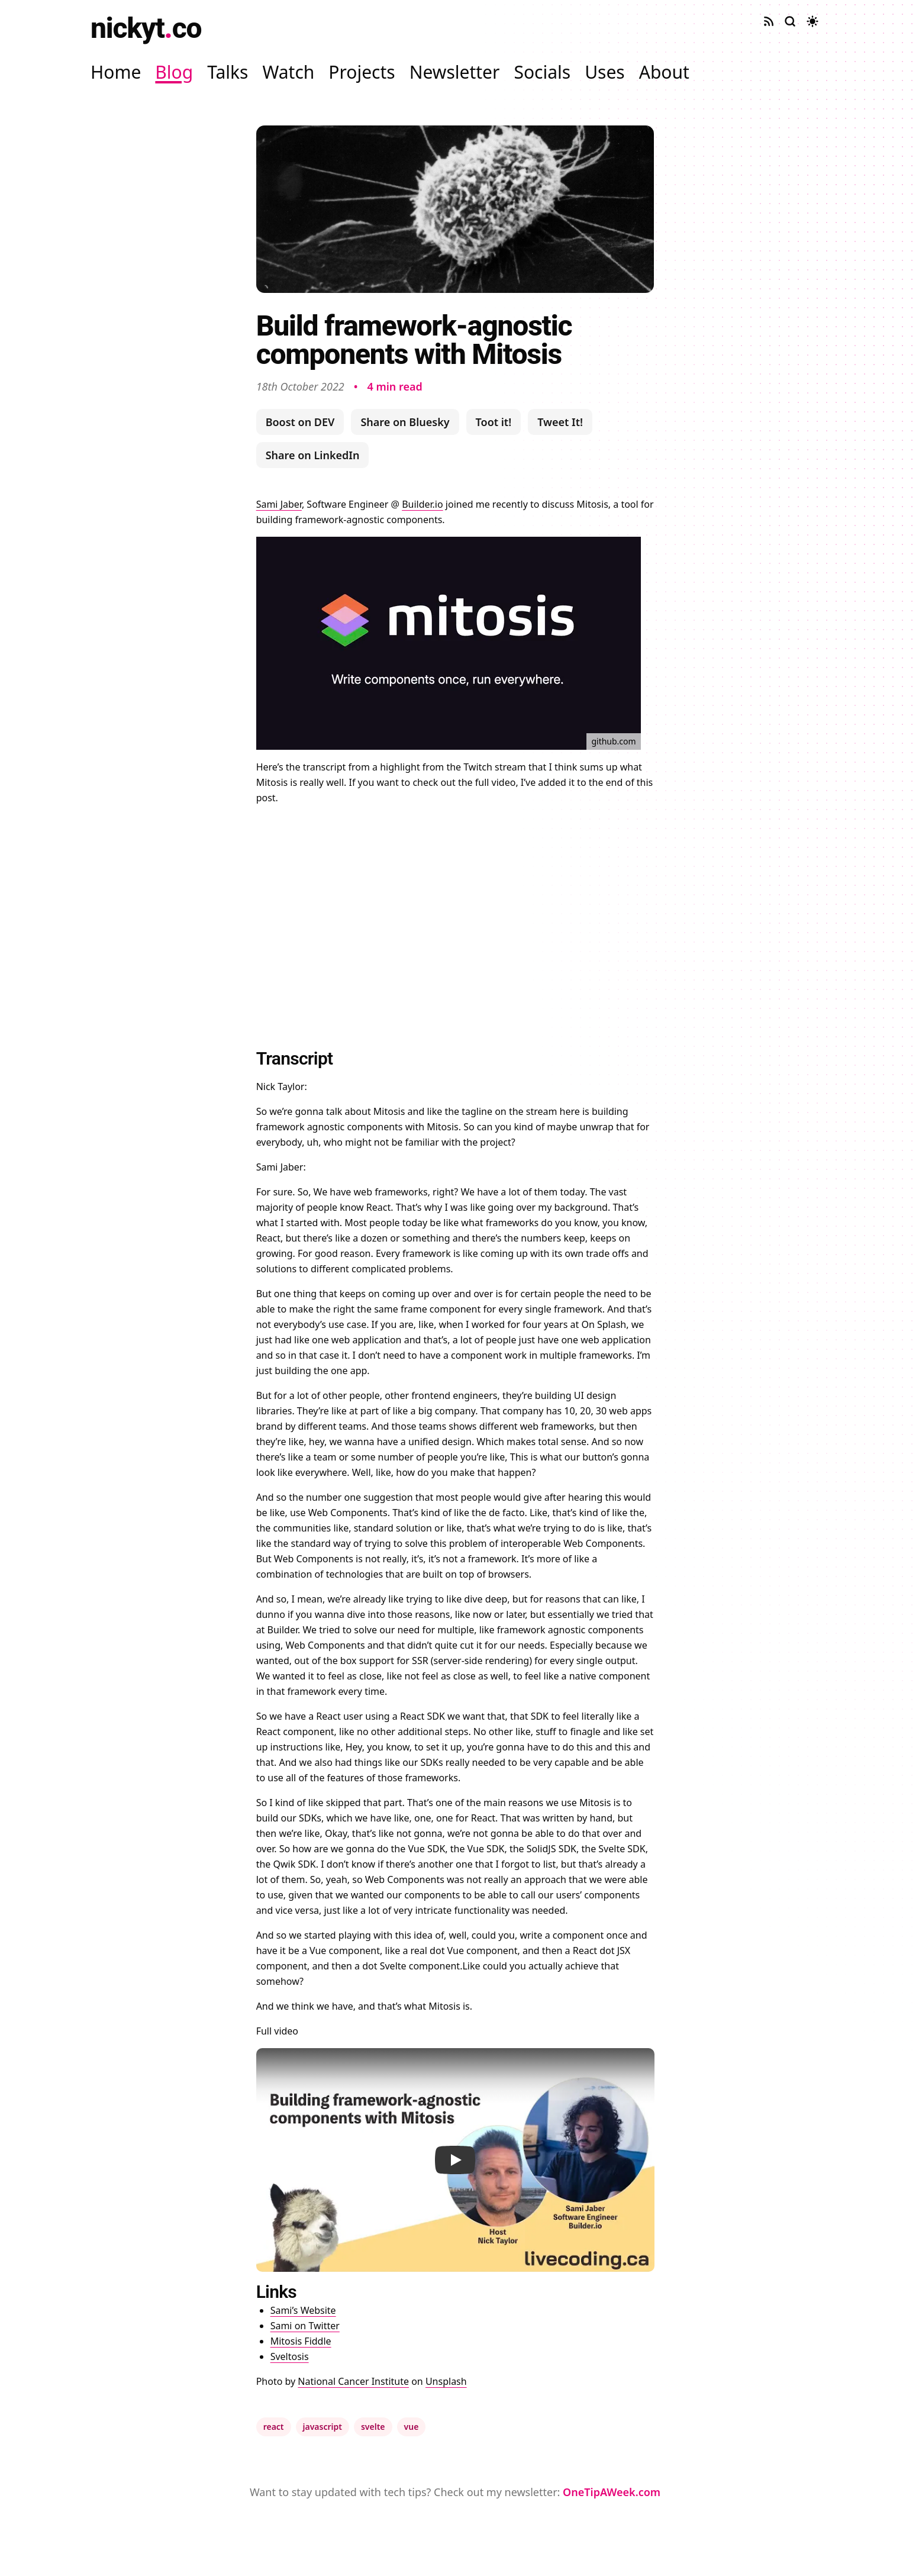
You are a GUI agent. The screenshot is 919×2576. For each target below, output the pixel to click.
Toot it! (494, 422)
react (273, 2426)
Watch (288, 72)
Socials (542, 72)
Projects (361, 72)
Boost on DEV (300, 422)
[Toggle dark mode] (812, 21)
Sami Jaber (279, 504)
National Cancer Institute (353, 2381)
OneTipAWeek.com (611, 2492)
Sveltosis (289, 2356)
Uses (605, 72)
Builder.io (422, 504)
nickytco (146, 28)
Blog (174, 72)
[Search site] (790, 21)
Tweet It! (560, 422)
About (664, 72)
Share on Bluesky (404, 422)
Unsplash (446, 2381)
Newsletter (454, 72)
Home (116, 72)
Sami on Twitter (305, 2325)
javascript (322, 2426)
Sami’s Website (303, 2310)
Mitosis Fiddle (300, 2341)
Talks (227, 72)
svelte (373, 2426)
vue (411, 2426)
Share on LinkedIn (313, 455)
